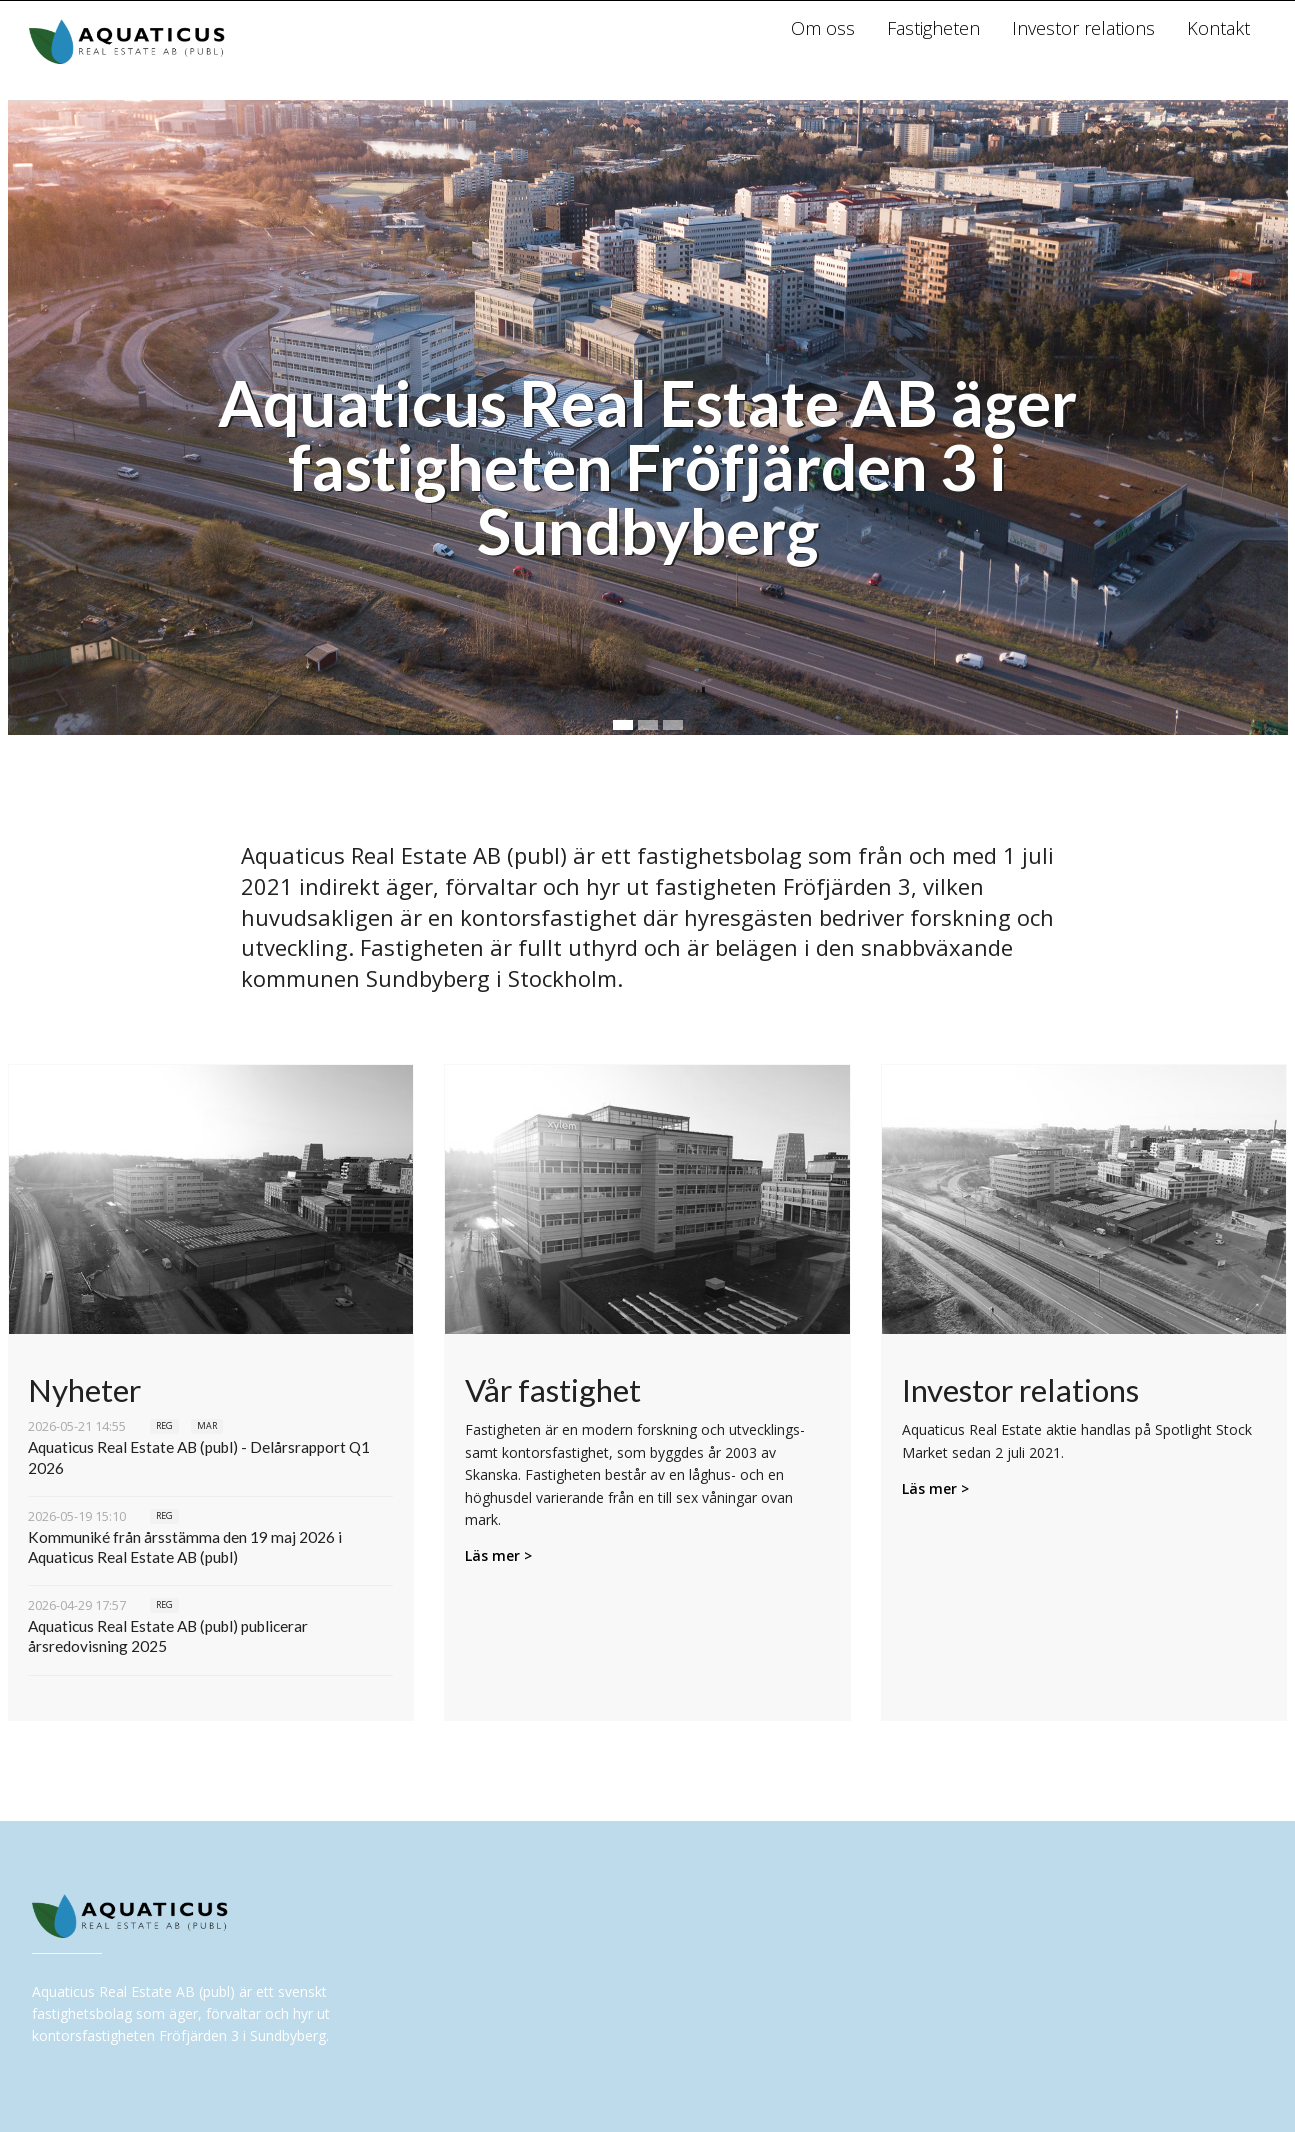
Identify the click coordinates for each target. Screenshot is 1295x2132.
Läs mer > (498, 1555)
